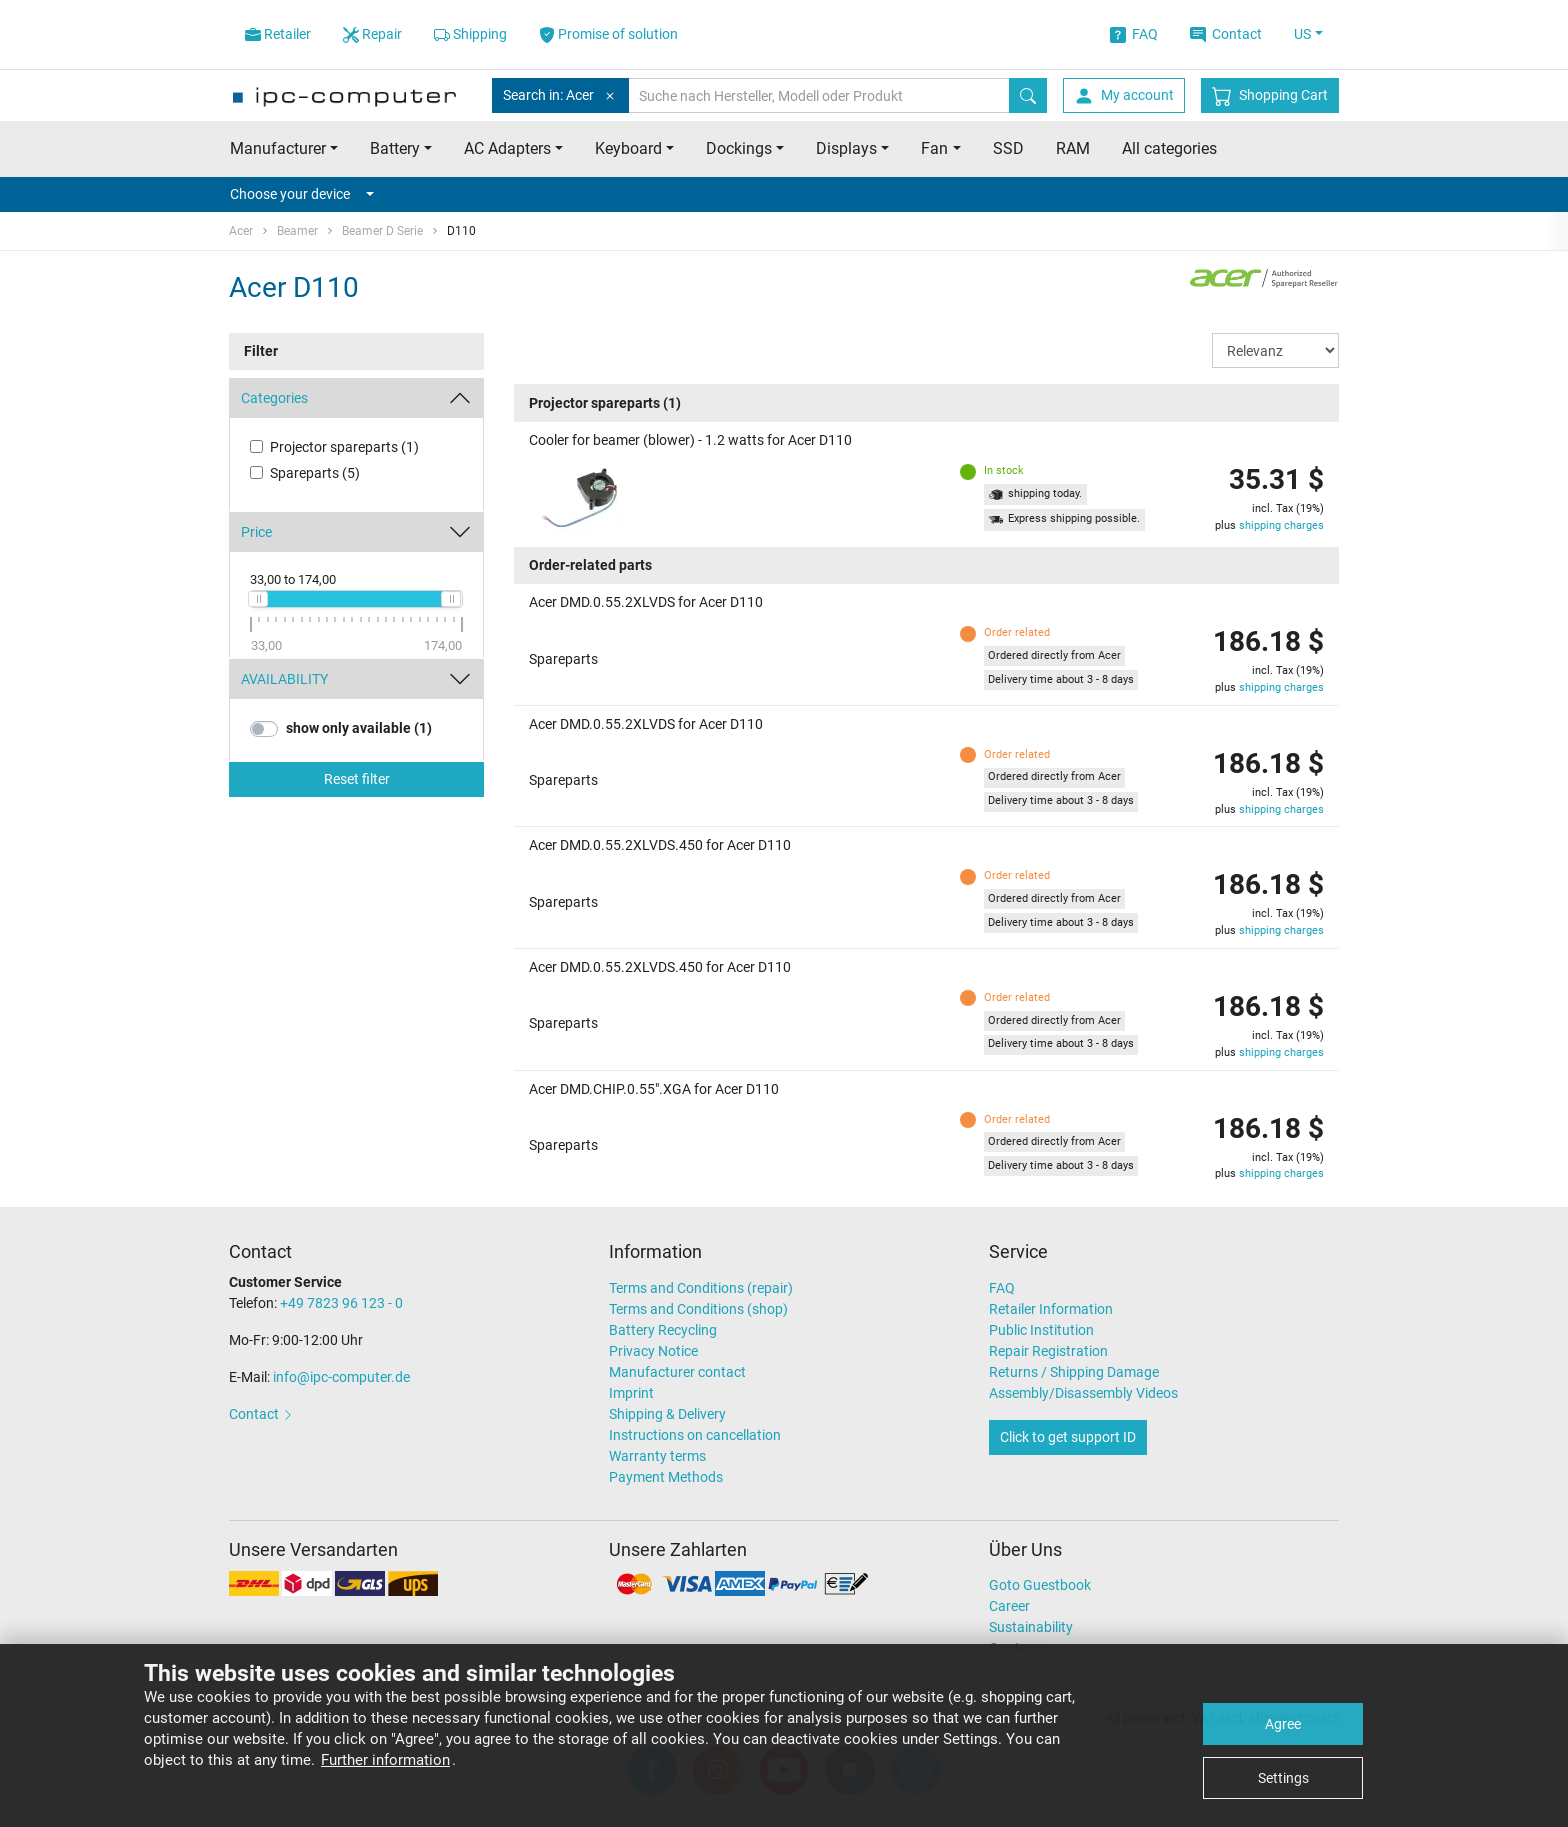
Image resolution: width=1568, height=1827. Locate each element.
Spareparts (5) (315, 473)
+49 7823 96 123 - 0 (341, 1303)
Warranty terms (657, 1456)
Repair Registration (1048, 1351)
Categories (274, 398)
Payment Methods (666, 1477)
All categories (1169, 148)
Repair (372, 34)
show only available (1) (359, 728)
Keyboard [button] (628, 148)
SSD (1008, 148)
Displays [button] (846, 148)
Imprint (631, 1393)
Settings (1283, 1778)
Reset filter (357, 779)
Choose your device (302, 194)
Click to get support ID (1068, 1437)
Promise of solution (608, 34)
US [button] (1302, 34)
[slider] (258, 599)
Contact (1226, 34)
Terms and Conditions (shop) (698, 1309)
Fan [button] (934, 148)
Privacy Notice (653, 1351)
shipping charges (1281, 525)
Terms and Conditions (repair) (701, 1288)
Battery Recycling (663, 1330)
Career (1009, 1606)
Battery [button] (395, 148)
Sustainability (1031, 1627)
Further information (385, 1760)
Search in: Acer (560, 95)
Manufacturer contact (677, 1372)
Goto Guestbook (1040, 1585)
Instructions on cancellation (695, 1435)
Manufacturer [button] (278, 148)
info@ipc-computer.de (341, 1377)
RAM (1073, 148)
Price (256, 532)
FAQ (1134, 34)
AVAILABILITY (284, 679)
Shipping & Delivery (667, 1414)
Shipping (470, 34)
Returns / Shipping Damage (1074, 1372)
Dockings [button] (739, 148)
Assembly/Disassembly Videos (1083, 1393)
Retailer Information (1051, 1309)
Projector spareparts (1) (344, 447)
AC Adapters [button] (507, 148)
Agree (1283, 1724)
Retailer (278, 34)
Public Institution (1041, 1330)
